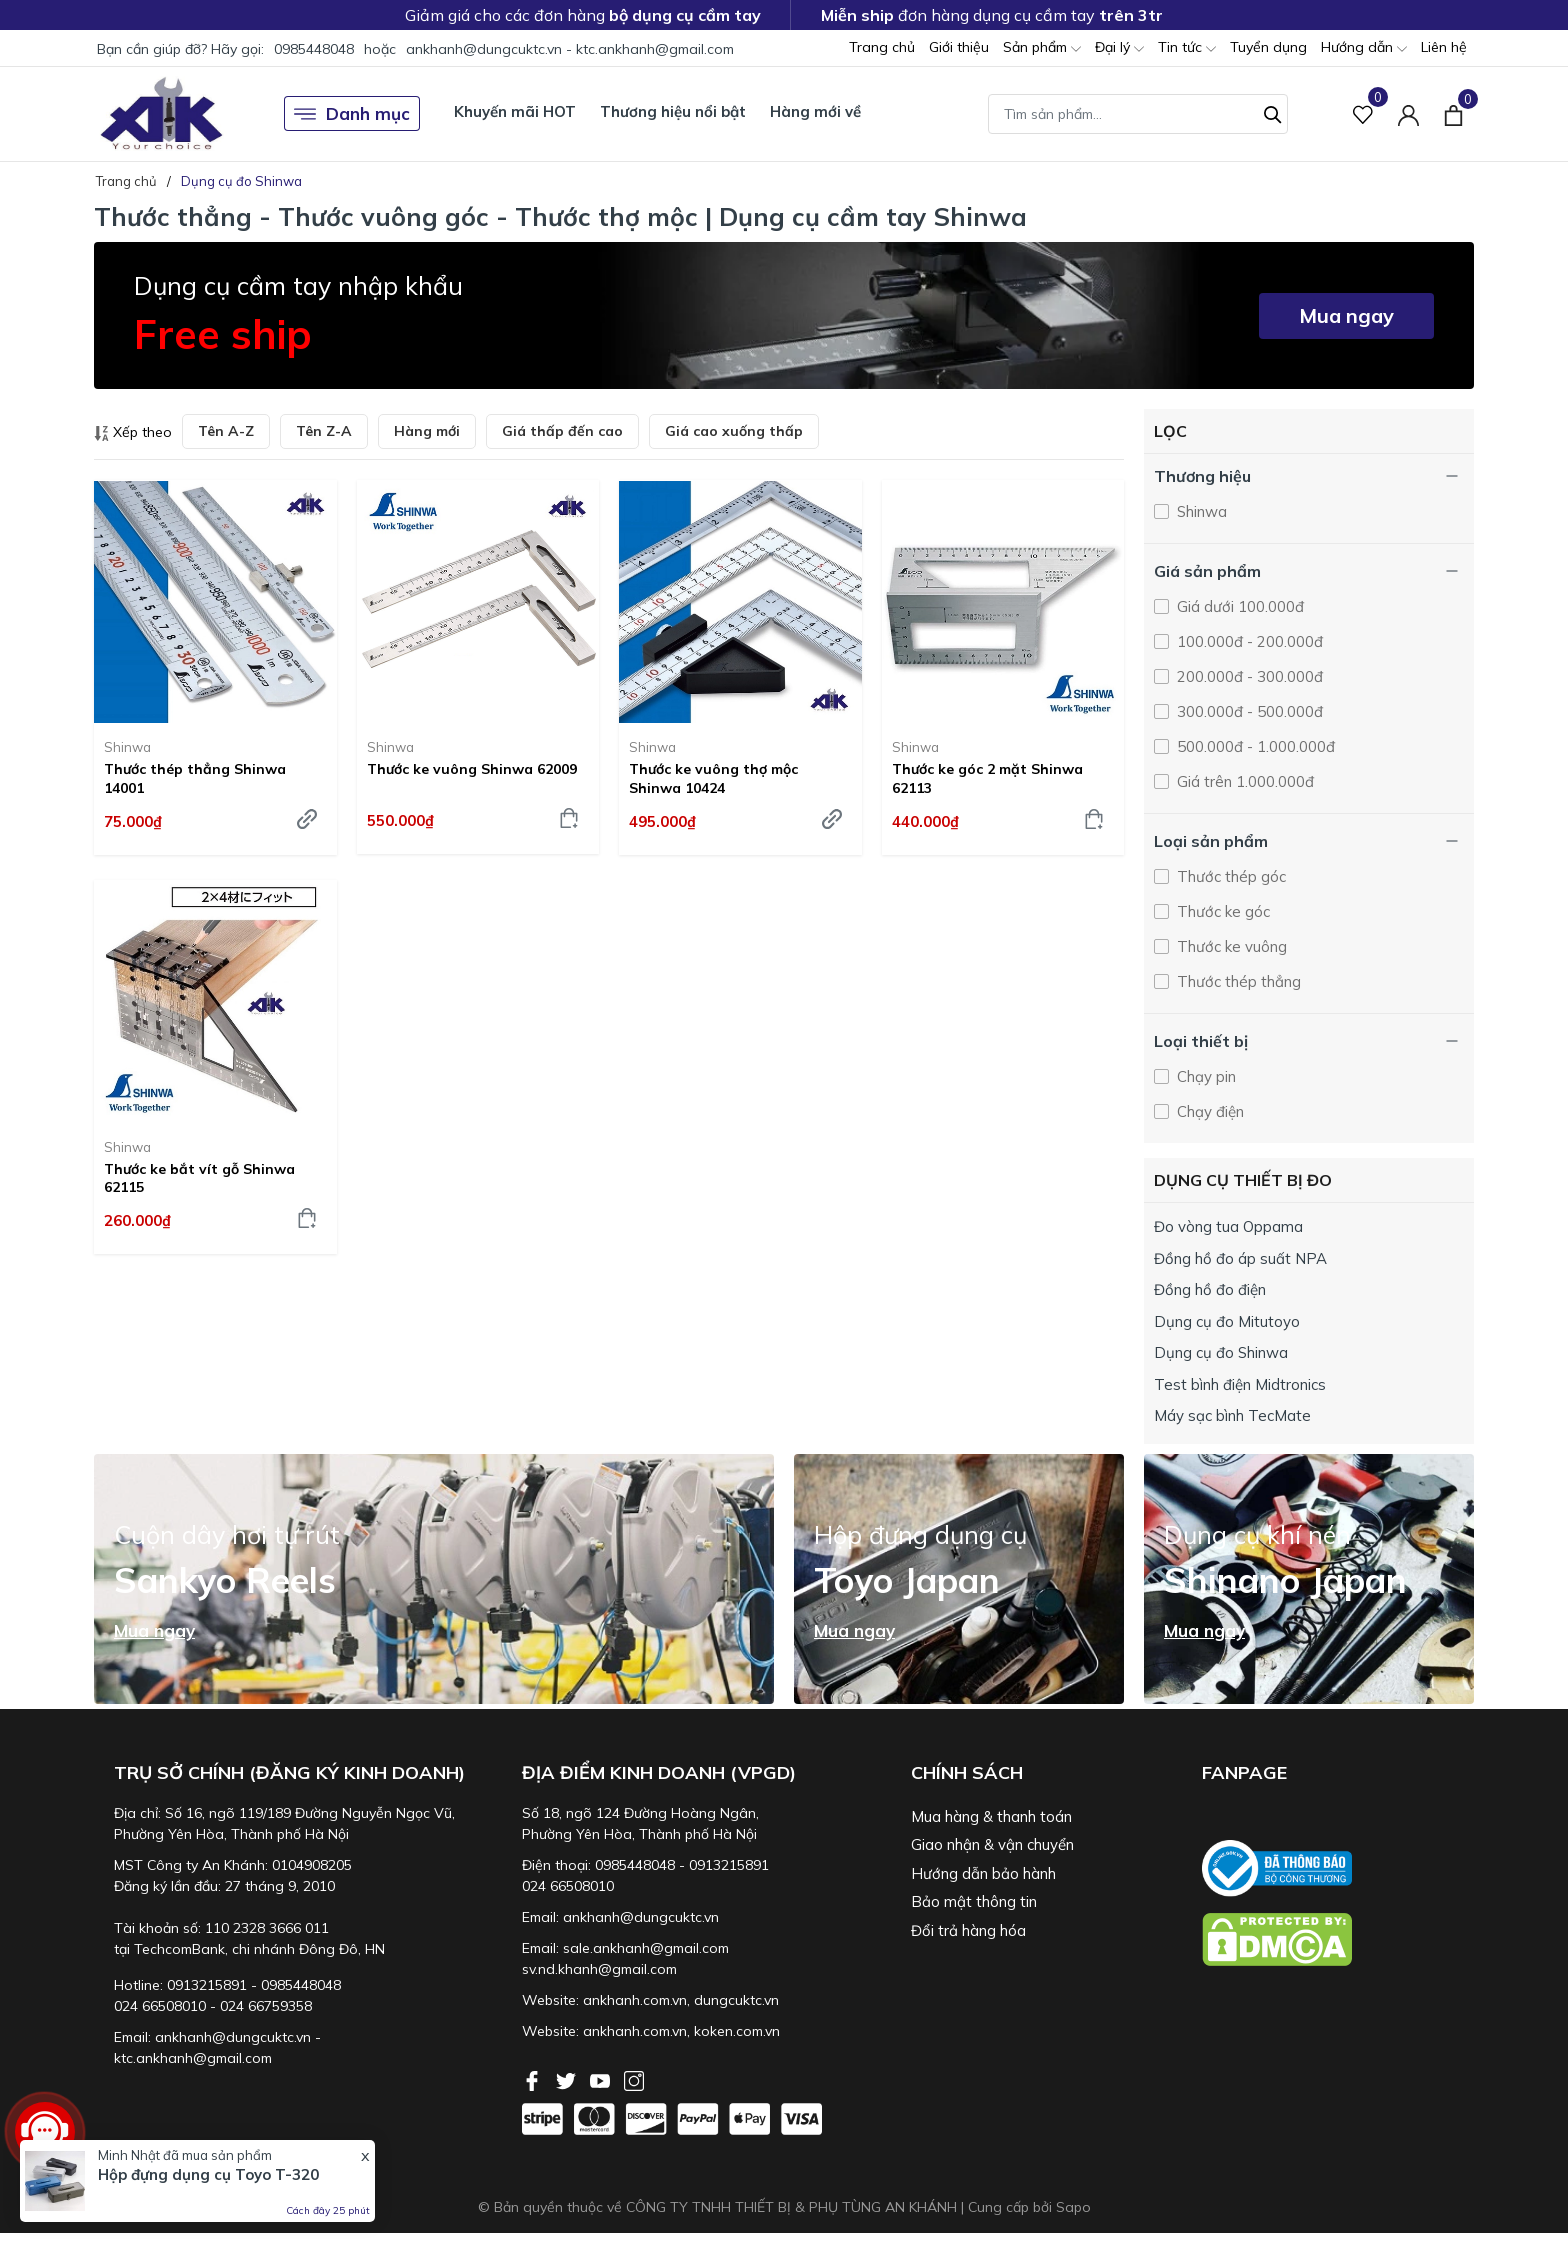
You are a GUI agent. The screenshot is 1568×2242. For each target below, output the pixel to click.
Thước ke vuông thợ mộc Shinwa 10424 (713, 778)
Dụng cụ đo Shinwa (1221, 1352)
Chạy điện (1208, 1111)
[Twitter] (568, 2079)
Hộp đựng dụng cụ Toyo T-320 (208, 2174)
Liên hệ (1444, 47)
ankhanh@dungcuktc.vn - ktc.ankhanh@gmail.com (570, 49)
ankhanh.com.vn (635, 2000)
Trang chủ (882, 47)
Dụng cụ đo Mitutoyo (1227, 1321)
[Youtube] (602, 2079)
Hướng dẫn (1364, 48)
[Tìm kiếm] (1273, 112)
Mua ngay (1346, 315)
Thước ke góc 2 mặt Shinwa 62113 (987, 778)
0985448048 (314, 49)
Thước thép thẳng (1237, 981)
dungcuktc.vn (736, 2000)
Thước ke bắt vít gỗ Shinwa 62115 (199, 1178)
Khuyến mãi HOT (515, 111)
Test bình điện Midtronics (1240, 1384)
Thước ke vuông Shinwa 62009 (472, 769)
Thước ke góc (1221, 911)
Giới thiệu (959, 47)
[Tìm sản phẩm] (1138, 114)
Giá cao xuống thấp (734, 431)
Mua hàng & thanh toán (991, 1816)
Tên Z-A (324, 431)
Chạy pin (1204, 1076)
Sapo (1073, 2207)
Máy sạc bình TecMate (1232, 1415)
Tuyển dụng (1268, 47)
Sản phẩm (1042, 48)
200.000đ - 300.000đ (1248, 676)
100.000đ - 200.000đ (1248, 641)
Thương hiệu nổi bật (673, 111)
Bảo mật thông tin (974, 1901)
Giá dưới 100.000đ (1238, 606)
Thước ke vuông (1230, 946)
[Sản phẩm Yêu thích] (1363, 113)
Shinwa (127, 747)
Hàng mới (427, 431)
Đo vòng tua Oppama (1228, 1226)
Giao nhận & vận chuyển (992, 1844)
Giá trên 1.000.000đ (1243, 781)
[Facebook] (534, 2079)
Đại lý (1119, 48)
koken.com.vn (737, 2031)
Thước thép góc (1229, 876)
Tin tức (1187, 48)
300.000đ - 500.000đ (1248, 711)
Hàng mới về (815, 111)
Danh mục (352, 114)
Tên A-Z (226, 431)
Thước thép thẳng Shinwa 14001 (195, 778)
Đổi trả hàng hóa (968, 1930)
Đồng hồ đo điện (1210, 1289)
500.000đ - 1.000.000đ (1254, 746)
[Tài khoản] (1408, 113)
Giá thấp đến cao (562, 431)
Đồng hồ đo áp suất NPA (1240, 1258)
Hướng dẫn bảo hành (983, 1873)
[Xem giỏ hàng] (1453, 113)
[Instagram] (634, 2079)
